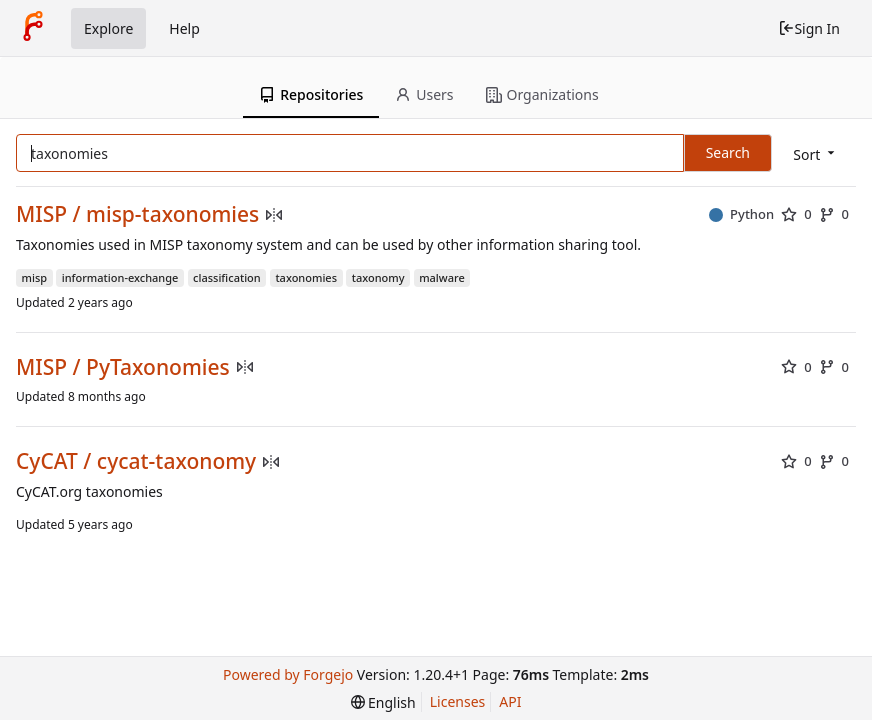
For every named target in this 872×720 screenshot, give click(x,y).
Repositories (311, 94)
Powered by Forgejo (288, 674)
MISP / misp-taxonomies (137, 214)
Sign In (809, 28)
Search (728, 152)
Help (184, 28)
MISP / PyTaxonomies (123, 367)
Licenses (458, 701)
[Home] (33, 28)
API (510, 701)
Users (424, 94)
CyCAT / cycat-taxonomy (136, 461)
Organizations (542, 94)
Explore (108, 28)
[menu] (815, 154)
